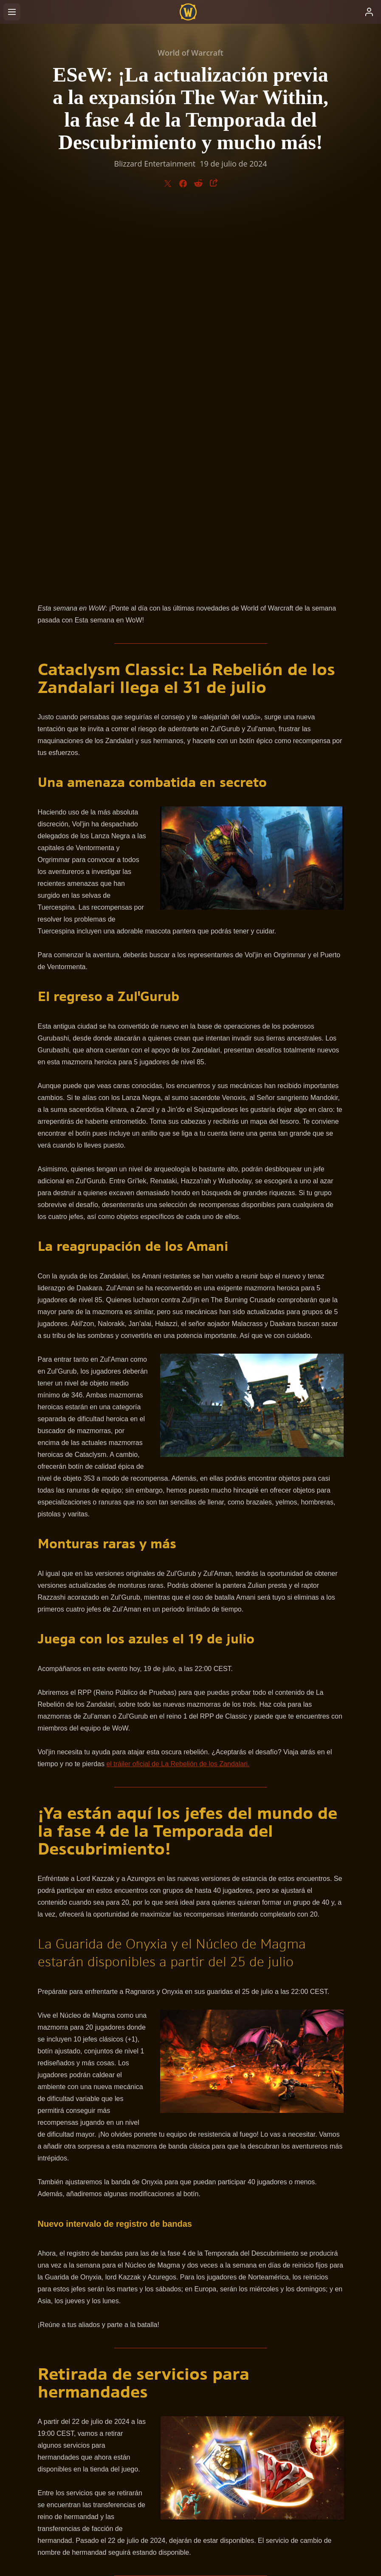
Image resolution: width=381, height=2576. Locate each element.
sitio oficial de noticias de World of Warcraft (169, 2225)
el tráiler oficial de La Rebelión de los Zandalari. (177, 1390)
